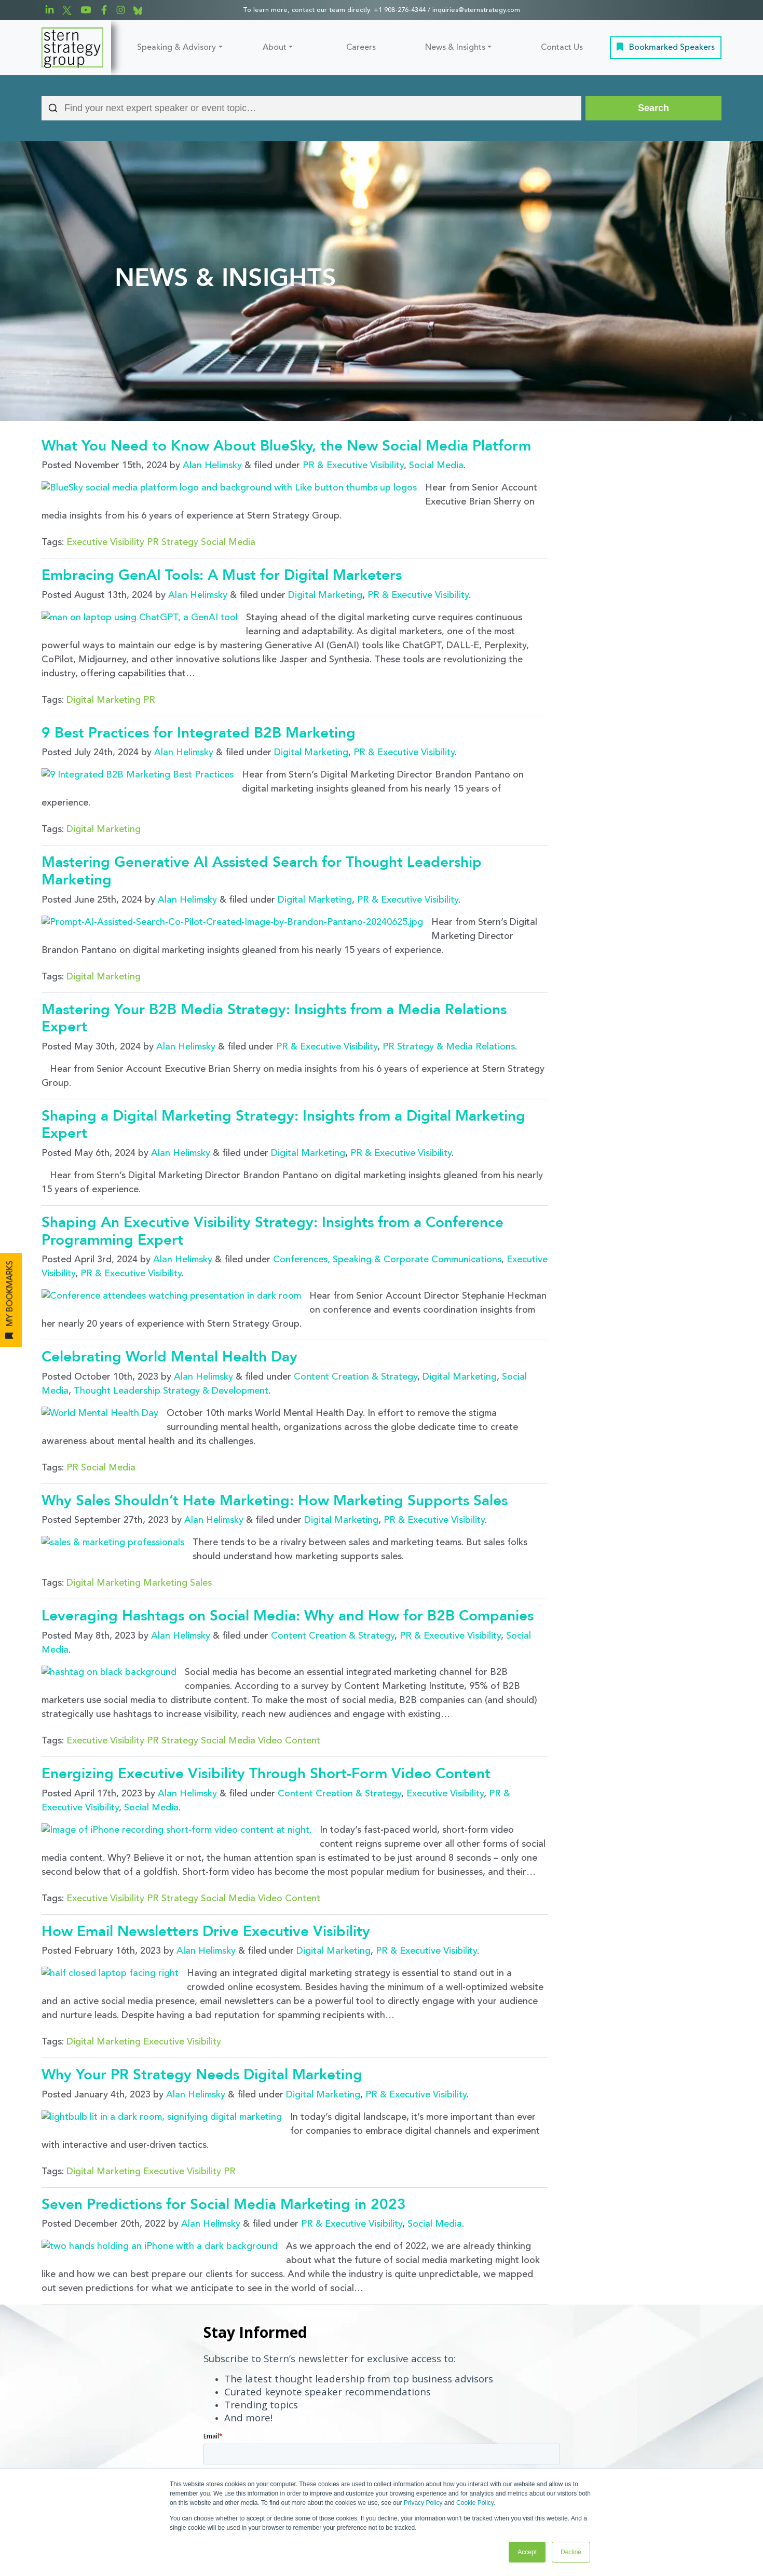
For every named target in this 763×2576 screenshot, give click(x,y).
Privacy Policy (423, 2502)
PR (149, 664)
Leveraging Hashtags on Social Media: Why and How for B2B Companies (288, 1507)
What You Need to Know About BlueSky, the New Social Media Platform (286, 446)
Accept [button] (527, 2552)
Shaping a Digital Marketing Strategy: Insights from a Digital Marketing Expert (283, 1052)
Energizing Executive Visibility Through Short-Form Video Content (266, 1660)
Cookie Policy (475, 2502)
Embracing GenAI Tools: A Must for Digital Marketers (222, 557)
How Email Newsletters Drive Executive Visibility (206, 1800)
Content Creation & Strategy (355, 1290)
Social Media (436, 465)
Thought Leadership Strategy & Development (171, 1304)
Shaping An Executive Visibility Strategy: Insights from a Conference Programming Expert (272, 1158)
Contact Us (562, 48)
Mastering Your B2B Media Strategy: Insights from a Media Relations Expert (274, 945)
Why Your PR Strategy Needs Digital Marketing (202, 1939)
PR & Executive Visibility (353, 465)
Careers (361, 48)
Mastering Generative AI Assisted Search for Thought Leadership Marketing (262, 816)
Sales (201, 1474)
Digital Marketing (325, 577)
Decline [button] (571, 2552)
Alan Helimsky (212, 465)
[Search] (653, 108)
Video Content (289, 1627)
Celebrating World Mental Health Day (169, 1270)
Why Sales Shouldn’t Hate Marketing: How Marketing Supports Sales (275, 1396)
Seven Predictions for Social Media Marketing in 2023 (224, 2051)
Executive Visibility (105, 524)
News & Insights (455, 48)
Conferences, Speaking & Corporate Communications (387, 1187)
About (275, 48)
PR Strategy (172, 524)
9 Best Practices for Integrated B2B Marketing (199, 696)
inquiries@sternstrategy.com (476, 10)
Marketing (165, 1474)
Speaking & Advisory (176, 48)
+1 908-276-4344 (400, 10)
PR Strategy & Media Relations (449, 974)
